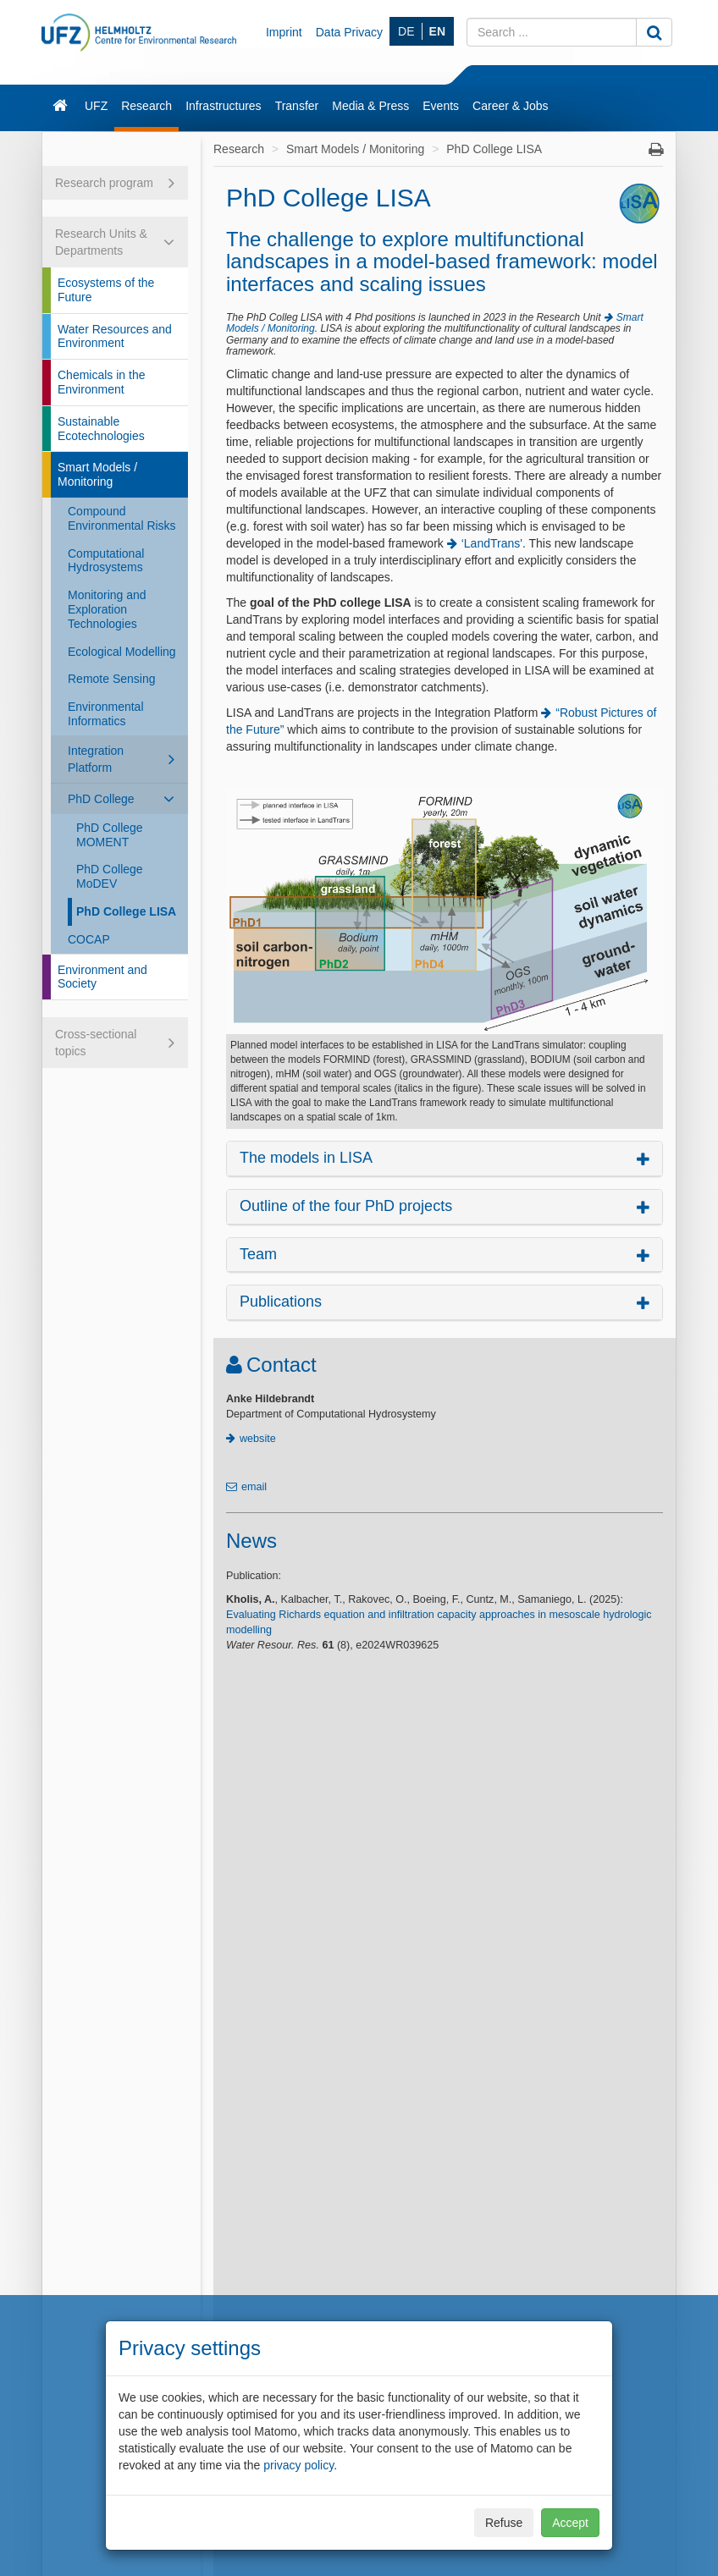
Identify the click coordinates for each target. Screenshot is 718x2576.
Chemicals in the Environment (102, 382)
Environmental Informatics (106, 714)
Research (146, 106)
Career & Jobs (510, 106)
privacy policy (298, 2465)
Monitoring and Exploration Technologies (107, 609)
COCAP (89, 939)
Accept (570, 2522)
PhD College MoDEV (109, 876)
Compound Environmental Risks (122, 518)
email (254, 1487)
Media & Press (370, 106)
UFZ (96, 106)
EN (437, 31)
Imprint (284, 32)
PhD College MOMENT (109, 835)
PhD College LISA (126, 911)
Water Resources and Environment (115, 336)
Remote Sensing (112, 678)
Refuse (503, 2522)
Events (441, 106)
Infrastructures (223, 106)
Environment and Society (102, 977)
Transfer (297, 106)
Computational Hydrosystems (106, 561)
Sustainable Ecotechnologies (101, 429)
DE (406, 31)
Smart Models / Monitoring (97, 474)
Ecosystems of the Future (106, 290)
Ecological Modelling (122, 651)
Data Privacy (349, 32)
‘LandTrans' (491, 543)
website (258, 1439)
